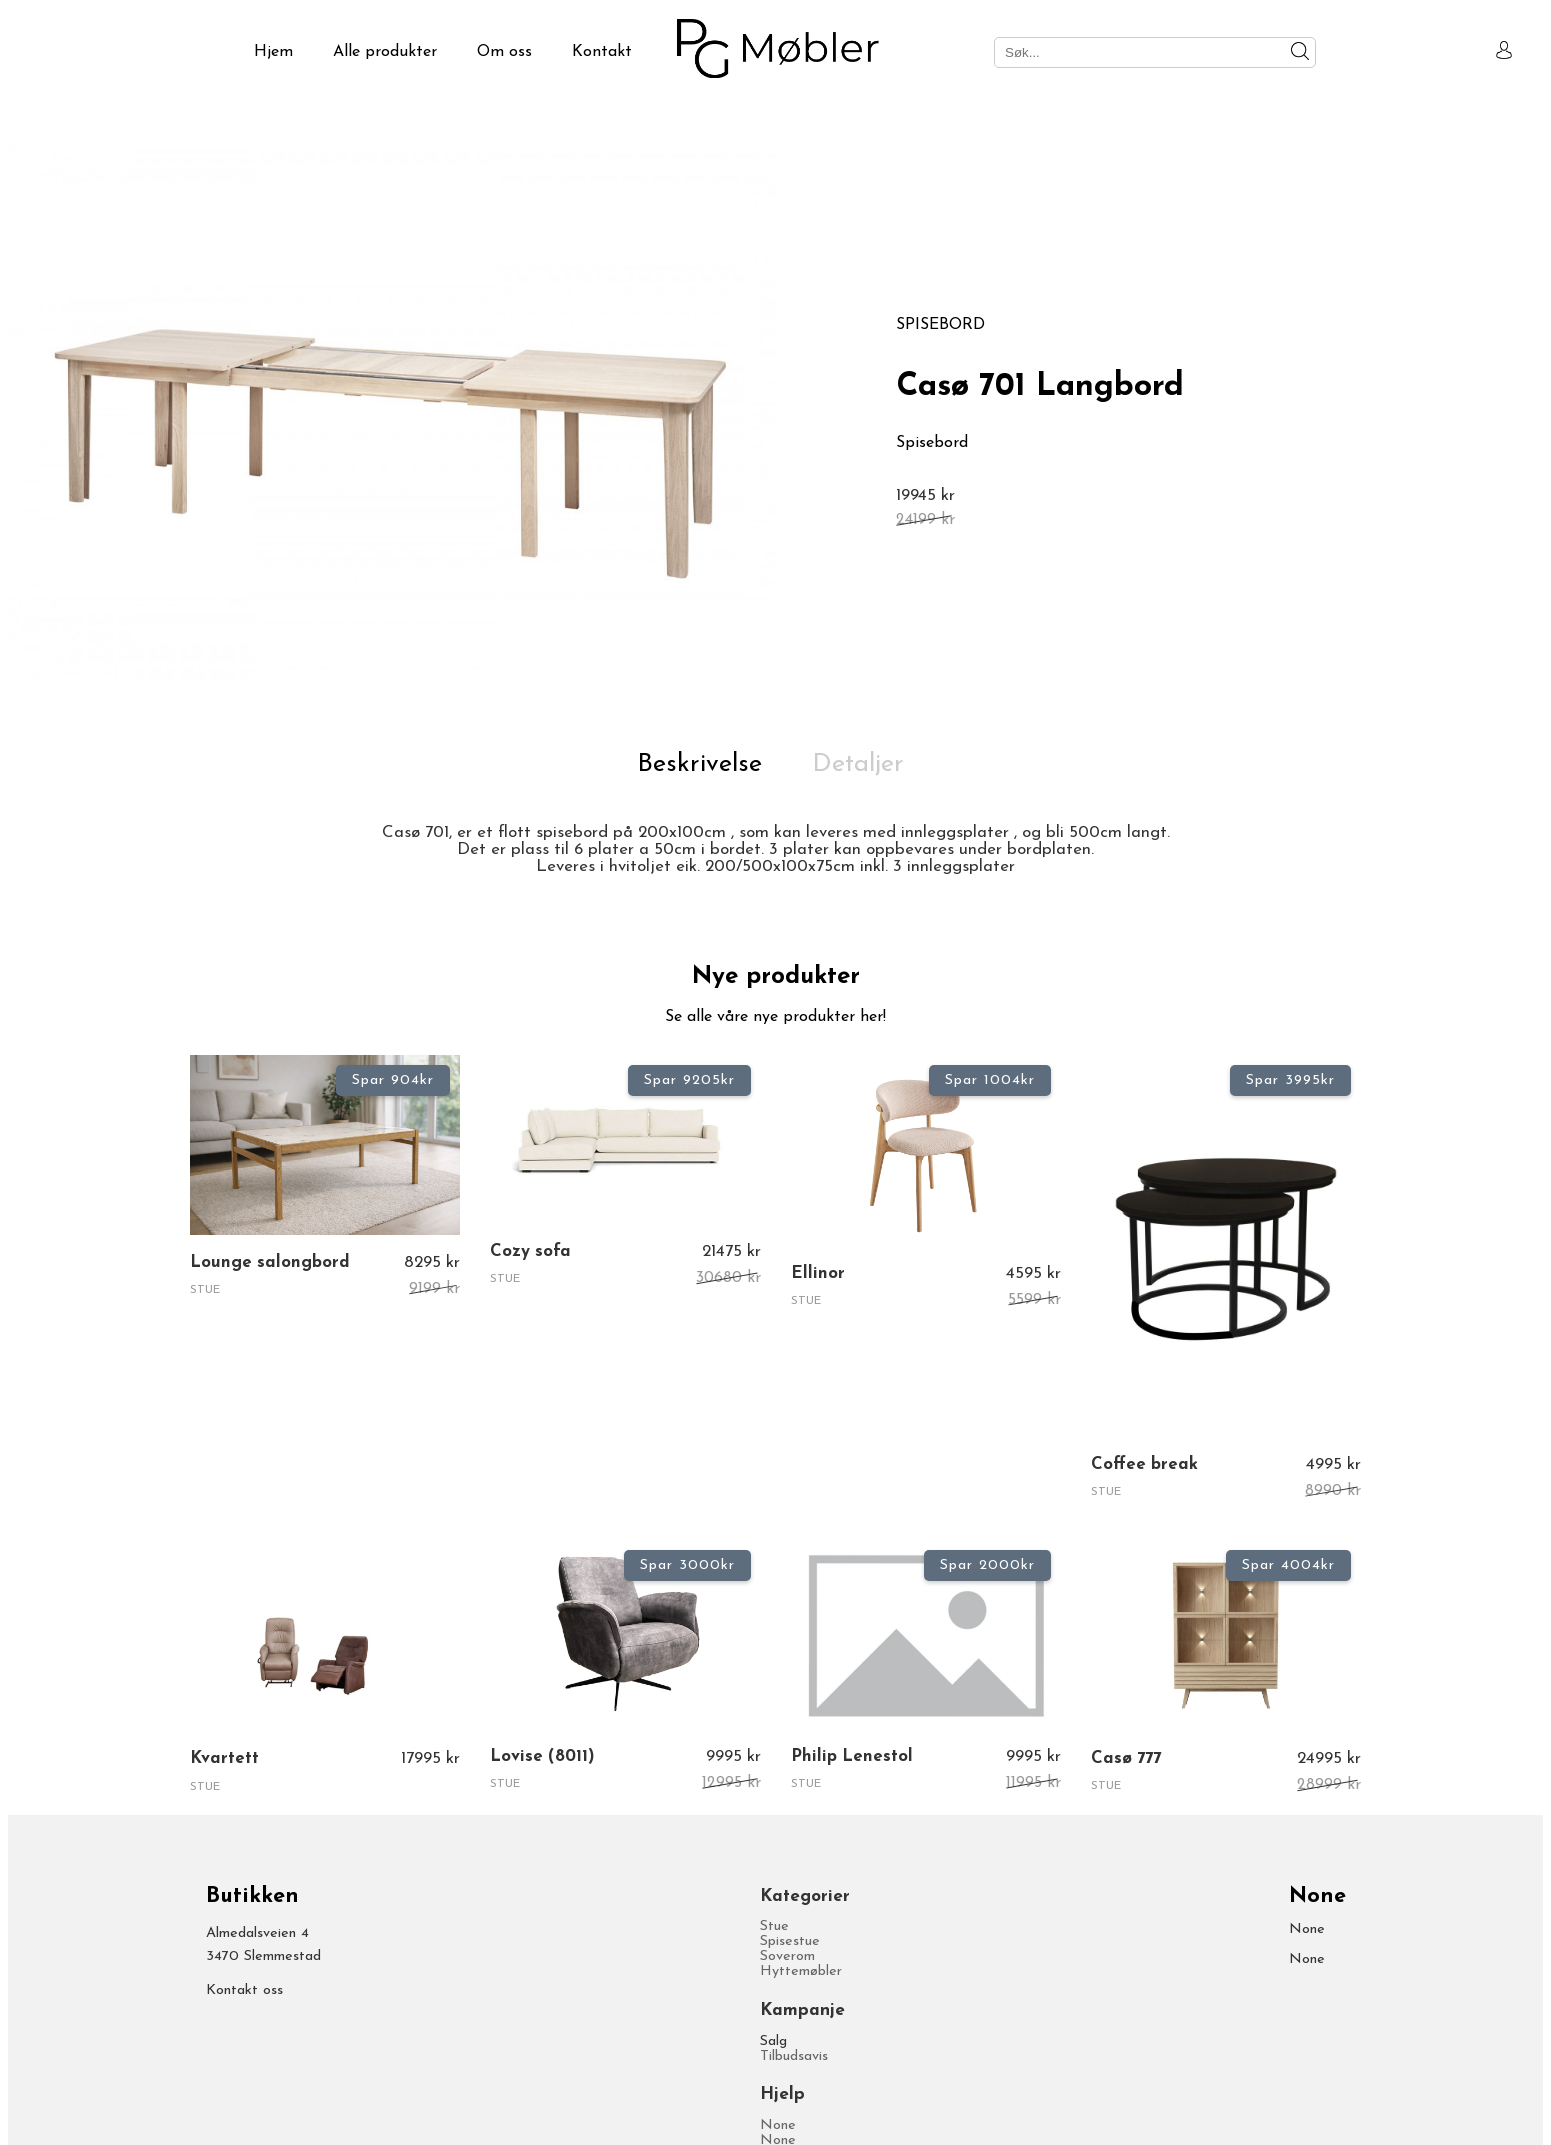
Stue (774, 1926)
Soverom (787, 1956)
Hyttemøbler (801, 1971)
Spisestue (790, 1941)
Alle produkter (385, 52)
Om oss (504, 52)
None (778, 2125)
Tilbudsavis (794, 2056)
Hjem (273, 52)
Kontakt (602, 52)
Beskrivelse (699, 764)
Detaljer (858, 764)
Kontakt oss (244, 1990)
